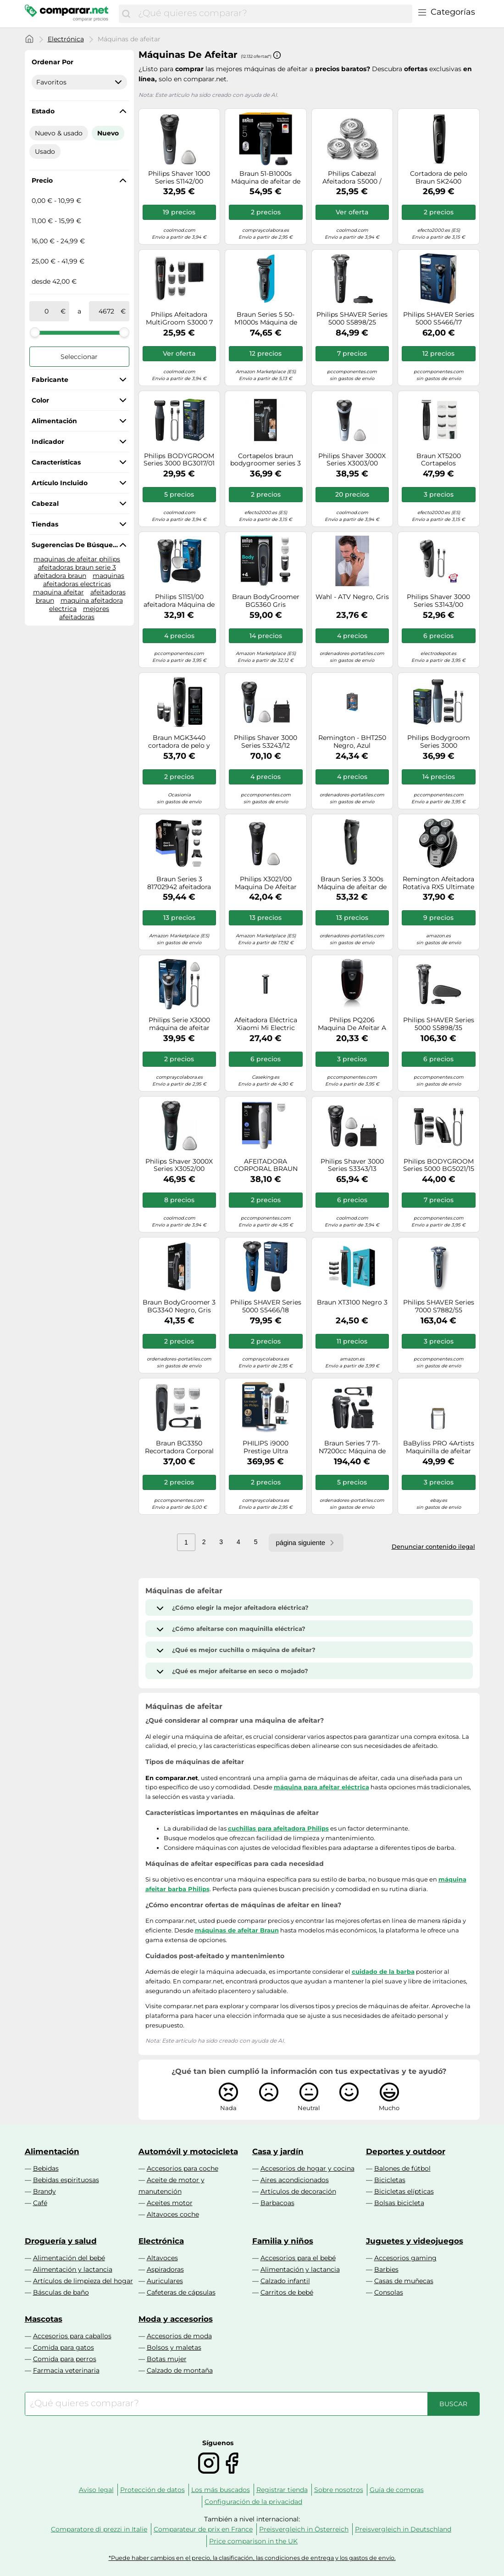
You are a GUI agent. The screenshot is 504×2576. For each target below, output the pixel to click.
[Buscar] (126, 14)
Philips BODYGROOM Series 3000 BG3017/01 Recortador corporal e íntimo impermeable (179, 460)
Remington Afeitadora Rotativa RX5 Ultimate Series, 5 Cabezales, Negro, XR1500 (438, 883)
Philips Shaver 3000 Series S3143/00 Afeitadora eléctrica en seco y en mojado (439, 601)
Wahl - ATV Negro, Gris (352, 597)
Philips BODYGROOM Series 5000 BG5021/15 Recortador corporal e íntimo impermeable (438, 1165)
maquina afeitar (58, 592)
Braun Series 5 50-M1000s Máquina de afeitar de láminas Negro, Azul (265, 318)
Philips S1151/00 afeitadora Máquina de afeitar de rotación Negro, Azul (179, 601)
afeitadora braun (60, 575)
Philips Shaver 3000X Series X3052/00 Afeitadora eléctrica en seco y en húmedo (179, 1165)
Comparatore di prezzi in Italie (99, 2529)
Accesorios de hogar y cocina (307, 2168)
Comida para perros (64, 2359)
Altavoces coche (173, 2214)
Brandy (44, 2191)
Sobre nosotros (338, 2490)
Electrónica (66, 39)
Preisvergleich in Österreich (304, 2529)
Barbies (386, 2269)
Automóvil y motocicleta (188, 2151)
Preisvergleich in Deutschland (403, 2529)
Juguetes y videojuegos (414, 2241)
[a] (106, 311)
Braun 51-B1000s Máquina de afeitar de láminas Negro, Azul (265, 177)
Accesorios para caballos (72, 2336)
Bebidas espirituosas (66, 2180)
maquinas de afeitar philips (76, 559)
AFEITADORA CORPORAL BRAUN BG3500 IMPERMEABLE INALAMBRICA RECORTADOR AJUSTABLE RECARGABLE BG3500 (265, 1165)
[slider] (35, 332)
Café (40, 2203)
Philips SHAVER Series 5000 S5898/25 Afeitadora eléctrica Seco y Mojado (352, 318)
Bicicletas (389, 2180)
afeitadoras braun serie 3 (77, 567)
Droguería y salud (61, 2241)
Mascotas (43, 2319)
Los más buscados (220, 2490)
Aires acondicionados (294, 2180)
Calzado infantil (285, 2281)
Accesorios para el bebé (298, 2258)
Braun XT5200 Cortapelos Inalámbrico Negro (438, 460)
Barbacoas (277, 2203)
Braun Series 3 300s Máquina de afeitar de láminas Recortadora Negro (352, 883)
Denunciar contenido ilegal (433, 1546)
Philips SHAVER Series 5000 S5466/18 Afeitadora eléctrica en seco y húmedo (266, 1306)
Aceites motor (170, 2203)
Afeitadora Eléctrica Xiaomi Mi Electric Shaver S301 (265, 1024)
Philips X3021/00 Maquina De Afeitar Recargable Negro (266, 883)
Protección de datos (152, 2490)
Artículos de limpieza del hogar (83, 2281)
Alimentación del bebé (69, 2258)
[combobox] (272, 14)
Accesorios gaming (405, 2258)
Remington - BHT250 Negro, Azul (352, 742)
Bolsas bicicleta (399, 2203)
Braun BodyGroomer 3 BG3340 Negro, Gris (179, 1306)
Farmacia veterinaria (66, 2370)
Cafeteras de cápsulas (181, 2292)
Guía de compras (397, 2490)
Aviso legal (96, 2490)
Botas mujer (167, 2359)
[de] (47, 311)
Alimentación (52, 2151)
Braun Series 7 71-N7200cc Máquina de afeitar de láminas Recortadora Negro (352, 1447)
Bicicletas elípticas (404, 2191)
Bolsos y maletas (174, 2347)
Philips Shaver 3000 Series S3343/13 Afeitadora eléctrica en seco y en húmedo (352, 1165)
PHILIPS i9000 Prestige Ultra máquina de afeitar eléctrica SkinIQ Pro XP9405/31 (266, 1447)
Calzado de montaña (180, 2370)
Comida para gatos (63, 2347)
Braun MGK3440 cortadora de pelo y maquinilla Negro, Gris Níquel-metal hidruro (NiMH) (179, 742)
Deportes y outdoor (405, 2151)
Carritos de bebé (286, 2292)
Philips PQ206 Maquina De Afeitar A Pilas (352, 1024)
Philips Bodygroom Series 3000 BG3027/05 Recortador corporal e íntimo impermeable (438, 742)
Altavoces (162, 2258)
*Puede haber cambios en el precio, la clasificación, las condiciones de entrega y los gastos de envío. (252, 2557)
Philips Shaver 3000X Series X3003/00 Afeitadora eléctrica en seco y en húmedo (352, 460)
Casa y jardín (278, 2151)
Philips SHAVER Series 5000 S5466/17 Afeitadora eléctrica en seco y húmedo (439, 318)
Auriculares (165, 2281)
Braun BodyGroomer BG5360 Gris (265, 601)
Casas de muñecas (403, 2281)
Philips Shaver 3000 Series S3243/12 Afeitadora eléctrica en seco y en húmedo (266, 742)
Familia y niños (282, 2241)
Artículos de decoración (298, 2191)
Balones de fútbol (402, 2168)
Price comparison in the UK (253, 2541)
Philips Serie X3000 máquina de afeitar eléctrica (179, 1024)
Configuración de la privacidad (253, 2502)
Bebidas (46, 2168)
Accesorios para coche (182, 2168)
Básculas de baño (61, 2292)
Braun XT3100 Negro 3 (352, 1302)
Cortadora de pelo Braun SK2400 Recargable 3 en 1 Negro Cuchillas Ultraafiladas (438, 177)
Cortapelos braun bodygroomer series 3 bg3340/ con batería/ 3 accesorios (265, 460)
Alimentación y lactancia (72, 2269)
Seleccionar (79, 357)
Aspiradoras (165, 2269)
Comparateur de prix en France (203, 2529)
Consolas (388, 2292)
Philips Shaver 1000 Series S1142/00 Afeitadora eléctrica (179, 177)
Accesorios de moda (179, 2336)
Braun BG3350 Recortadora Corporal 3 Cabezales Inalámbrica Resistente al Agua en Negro (179, 1447)
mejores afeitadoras (84, 613)
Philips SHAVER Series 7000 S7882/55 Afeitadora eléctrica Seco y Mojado (438, 1306)
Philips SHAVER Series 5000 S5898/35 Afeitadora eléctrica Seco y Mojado (438, 1024)
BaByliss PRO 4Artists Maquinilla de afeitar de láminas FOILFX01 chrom (438, 1447)
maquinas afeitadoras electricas (84, 579)
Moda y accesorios (175, 2319)
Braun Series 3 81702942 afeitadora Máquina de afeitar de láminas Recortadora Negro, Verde (179, 883)
